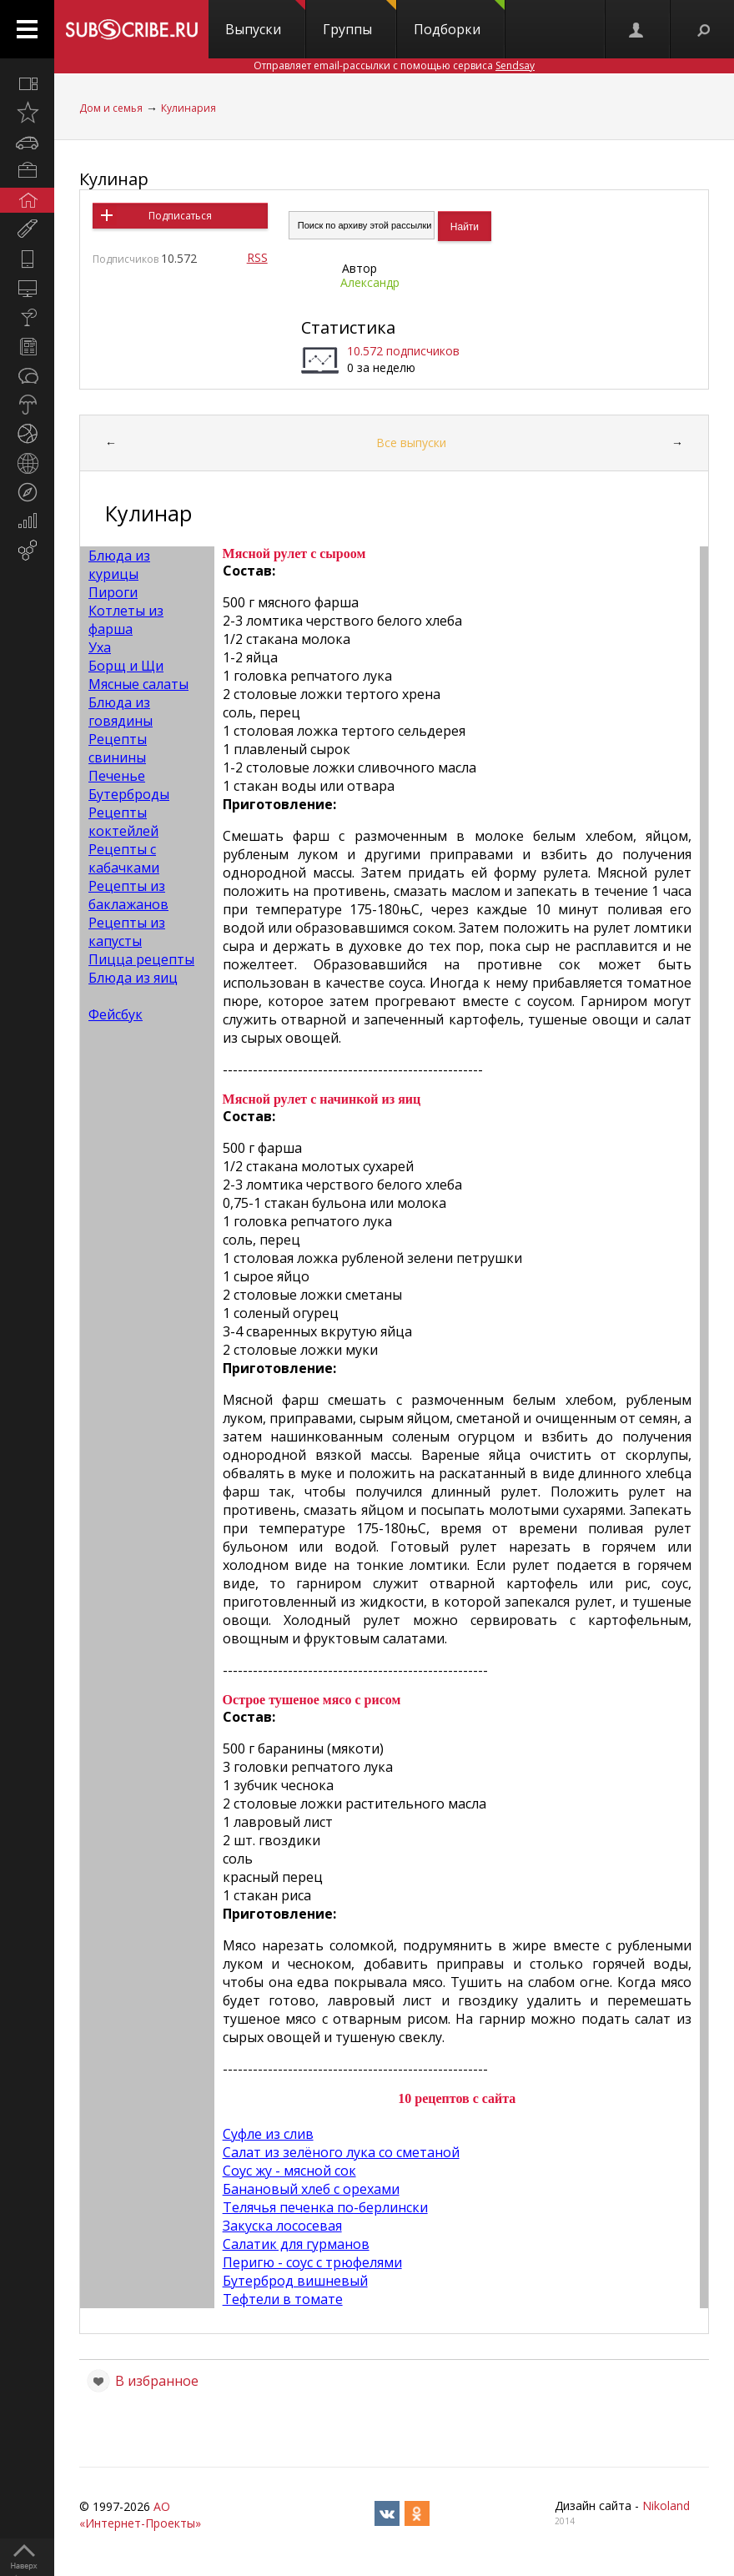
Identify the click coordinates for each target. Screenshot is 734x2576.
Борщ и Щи (125, 666)
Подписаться (180, 216)
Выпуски (265, 19)
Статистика (348, 327)
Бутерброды (128, 794)
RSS (257, 257)
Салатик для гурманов (296, 2244)
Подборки (459, 19)
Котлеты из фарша (125, 619)
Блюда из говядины (120, 711)
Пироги (113, 592)
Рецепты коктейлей (123, 821)
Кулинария (188, 108)
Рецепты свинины (117, 748)
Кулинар (113, 179)
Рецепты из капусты (126, 931)
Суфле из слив (268, 2134)
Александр (370, 282)
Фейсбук (115, 1014)
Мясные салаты (138, 684)
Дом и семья (111, 108)
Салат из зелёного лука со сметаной (341, 2152)
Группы (359, 19)
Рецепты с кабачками (123, 858)
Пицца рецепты (141, 959)
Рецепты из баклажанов (128, 895)
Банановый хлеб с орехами (311, 2189)
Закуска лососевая (282, 2225)
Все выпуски (411, 442)
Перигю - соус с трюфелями (312, 2262)
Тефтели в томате (283, 2299)
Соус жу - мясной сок (289, 2170)
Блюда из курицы (119, 564)
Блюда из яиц (133, 978)
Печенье (116, 776)
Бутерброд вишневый (295, 2281)
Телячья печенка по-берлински (325, 2207)
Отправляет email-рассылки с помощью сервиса (394, 65)
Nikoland (666, 2505)
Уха (99, 647)
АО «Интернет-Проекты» (140, 2514)
